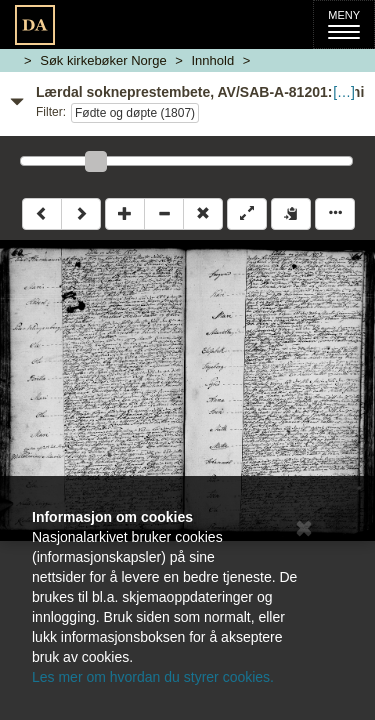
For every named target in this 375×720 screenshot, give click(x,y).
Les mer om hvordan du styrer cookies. (153, 677)
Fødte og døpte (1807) (135, 113)
